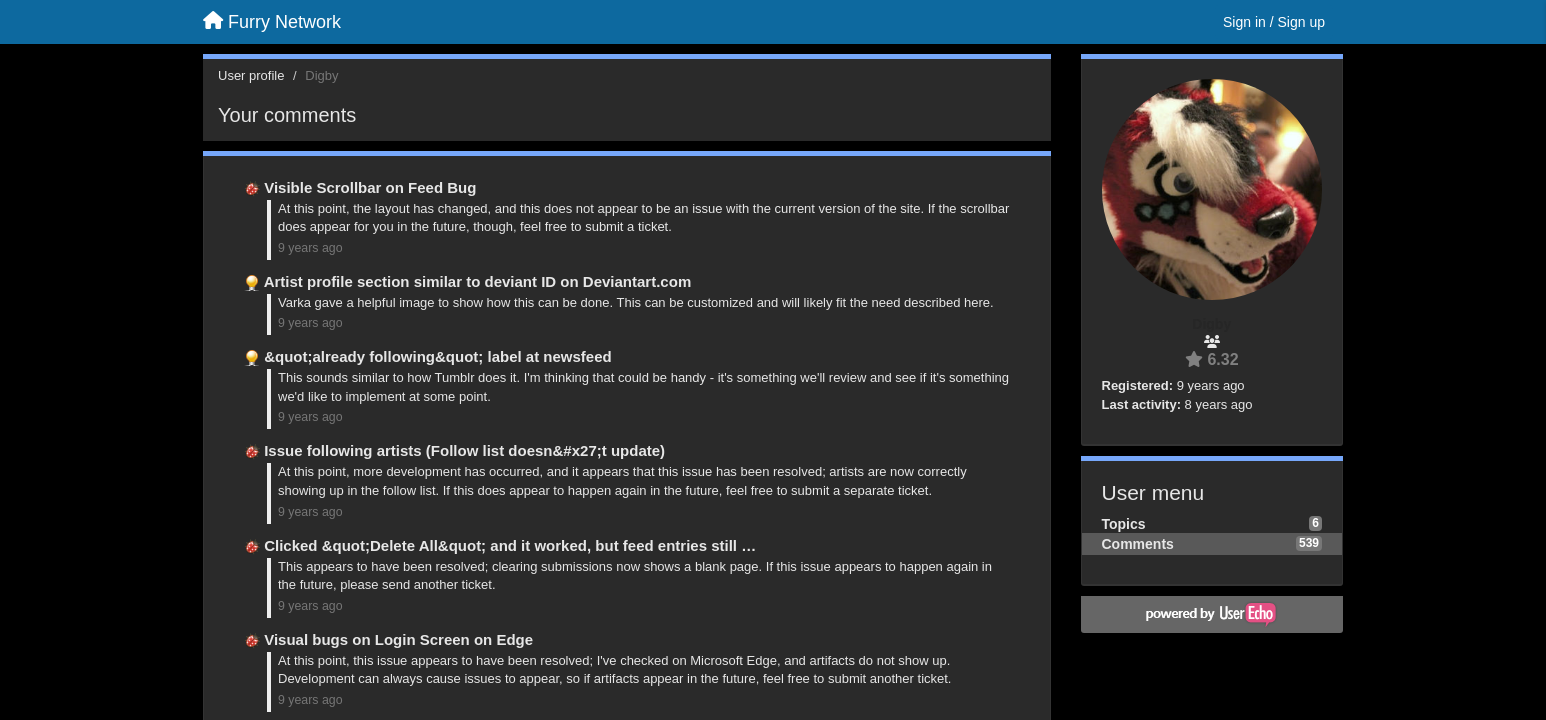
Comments (1138, 544)
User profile (251, 75)
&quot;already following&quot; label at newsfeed (438, 356)
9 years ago (310, 248)
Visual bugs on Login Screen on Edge (398, 639)
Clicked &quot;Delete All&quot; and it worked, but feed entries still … (510, 545)
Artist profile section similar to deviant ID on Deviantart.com (478, 281)
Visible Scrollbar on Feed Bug (370, 187)
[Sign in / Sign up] (1274, 22)
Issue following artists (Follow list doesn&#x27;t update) (464, 450)
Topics (1124, 524)
